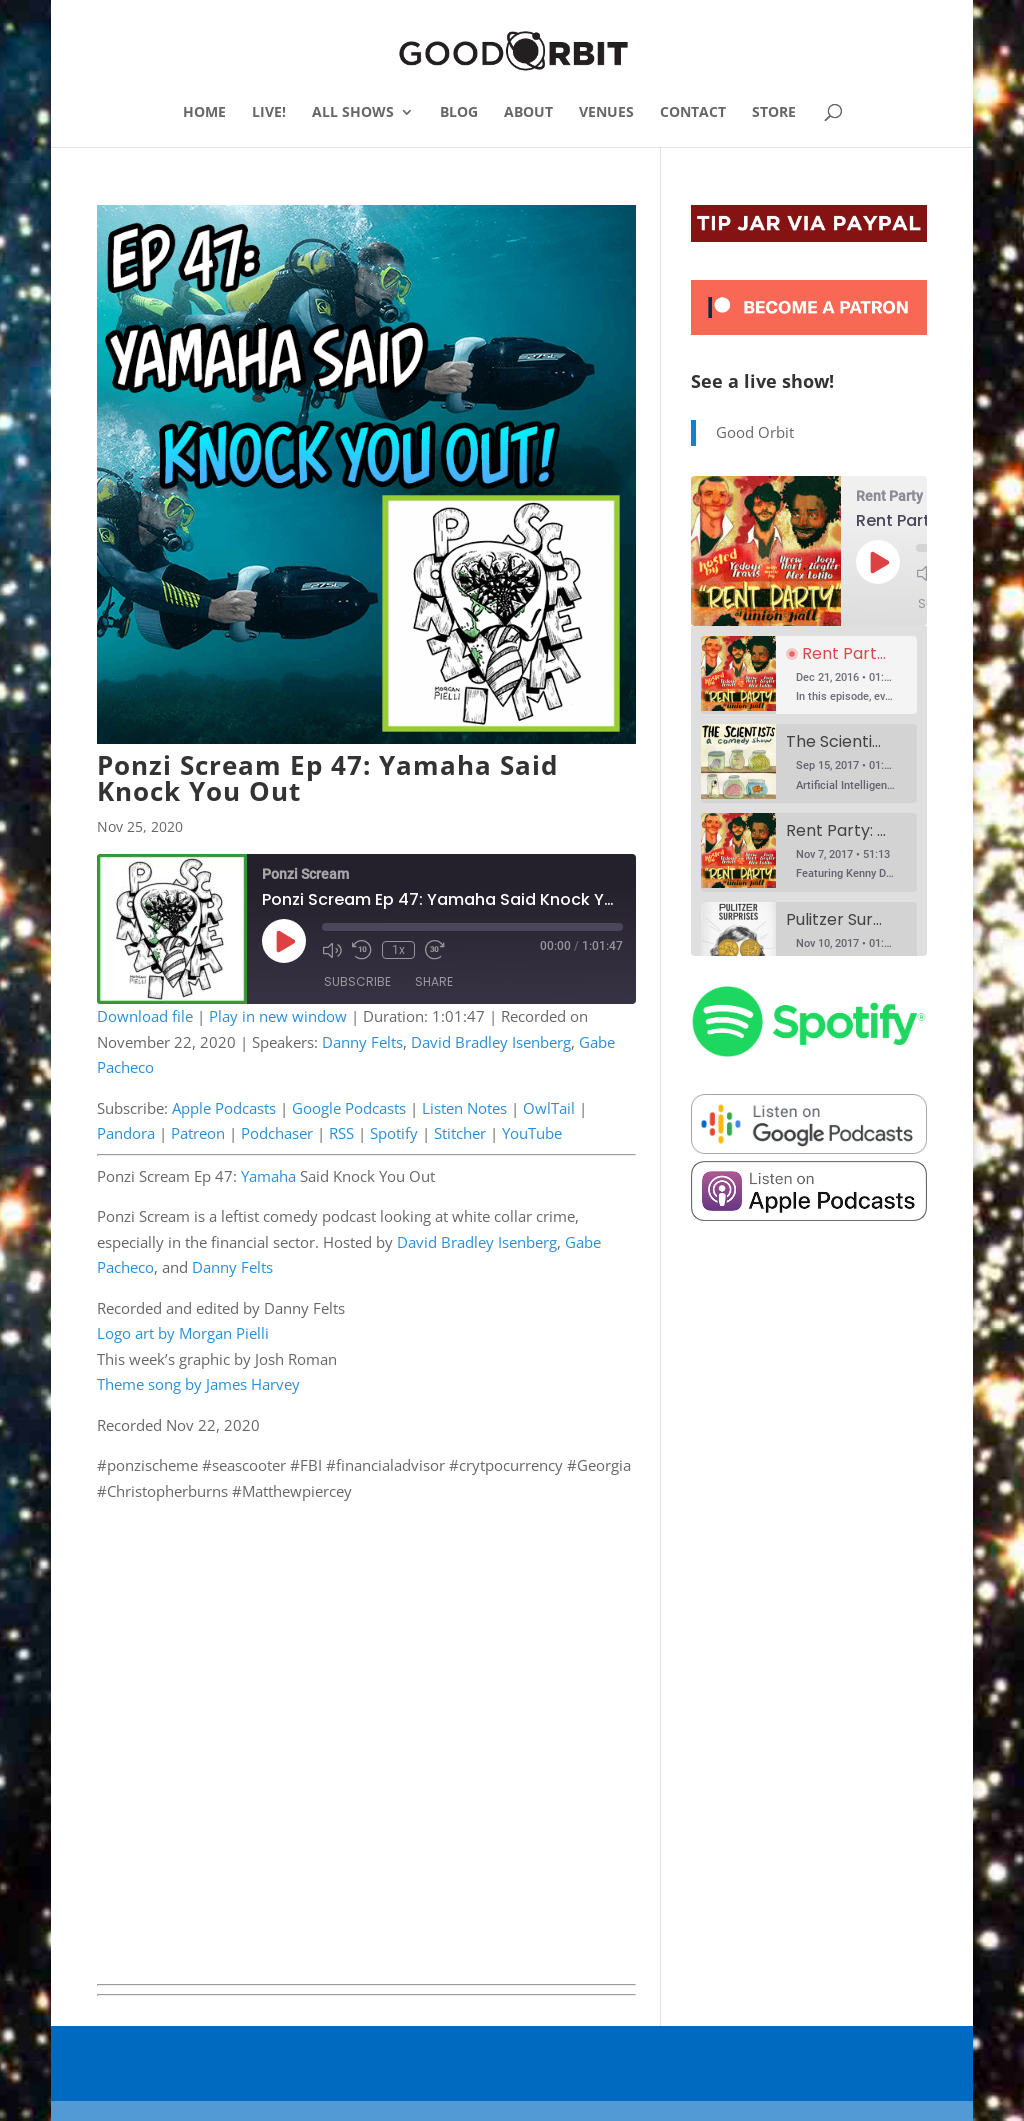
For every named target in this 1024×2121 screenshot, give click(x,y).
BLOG (459, 113)
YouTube (532, 1133)
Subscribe (357, 981)
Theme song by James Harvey (198, 1384)
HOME (204, 113)
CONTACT (693, 113)
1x (398, 950)
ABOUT (528, 113)
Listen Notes (464, 1108)
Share (434, 981)
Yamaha (268, 1176)
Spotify (394, 1133)
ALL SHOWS (353, 113)
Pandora (126, 1133)
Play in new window (278, 1016)
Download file (145, 1016)
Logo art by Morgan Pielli (183, 1333)
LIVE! (269, 113)
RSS (341, 1133)
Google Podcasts (349, 1108)
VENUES (606, 113)
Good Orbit (755, 432)
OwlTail (549, 1108)
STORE (774, 113)
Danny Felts (362, 1042)
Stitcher (460, 1133)
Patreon (198, 1133)
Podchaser (277, 1133)
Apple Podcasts (224, 1108)
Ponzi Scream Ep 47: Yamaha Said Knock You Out (327, 778)
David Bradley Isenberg (491, 1042)
